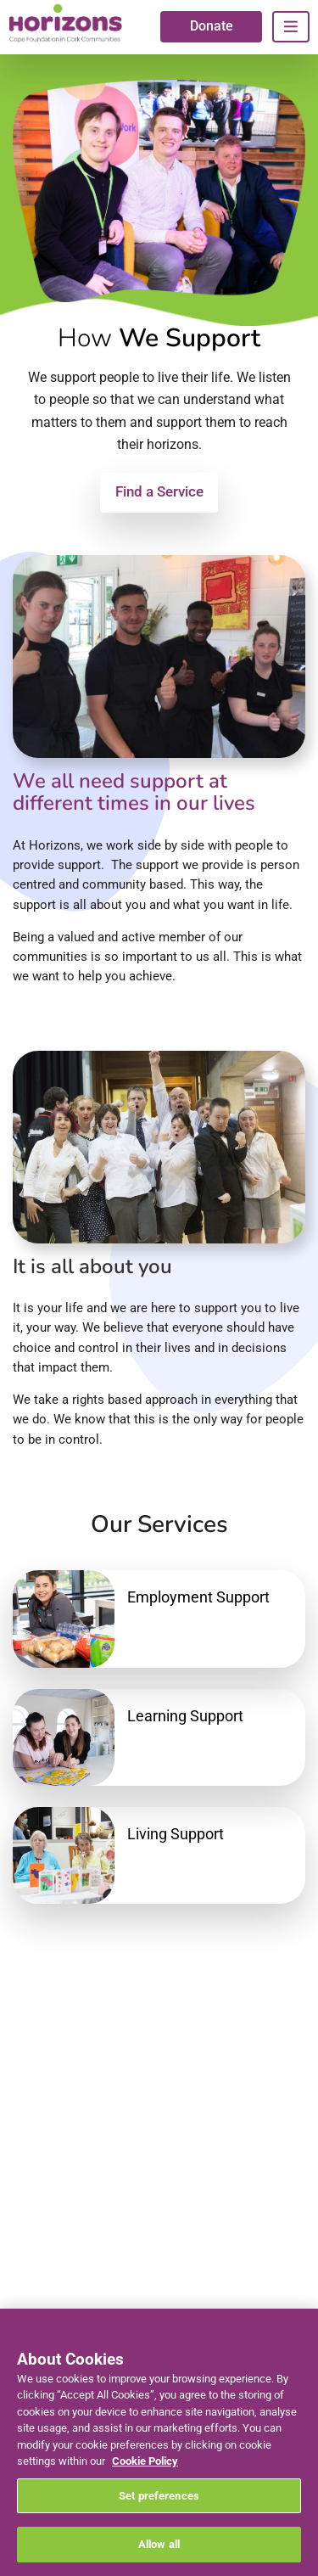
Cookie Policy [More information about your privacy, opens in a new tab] (145, 2461)
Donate (211, 26)
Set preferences (159, 2495)
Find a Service (159, 491)
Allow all (159, 2544)
